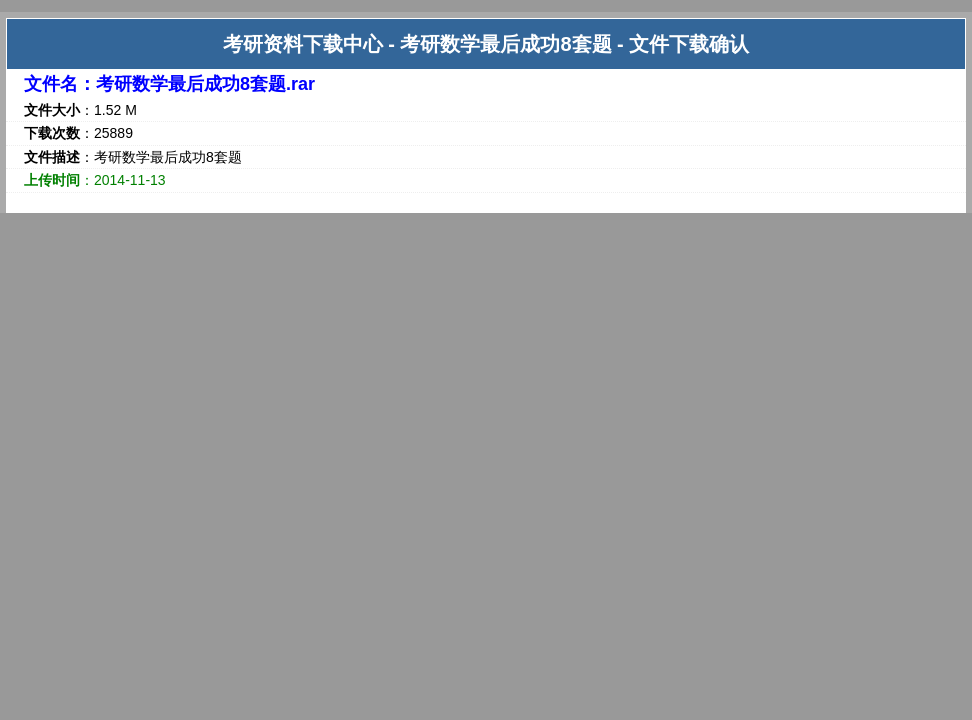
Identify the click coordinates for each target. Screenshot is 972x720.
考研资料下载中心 (303, 44)
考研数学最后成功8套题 (505, 44)
